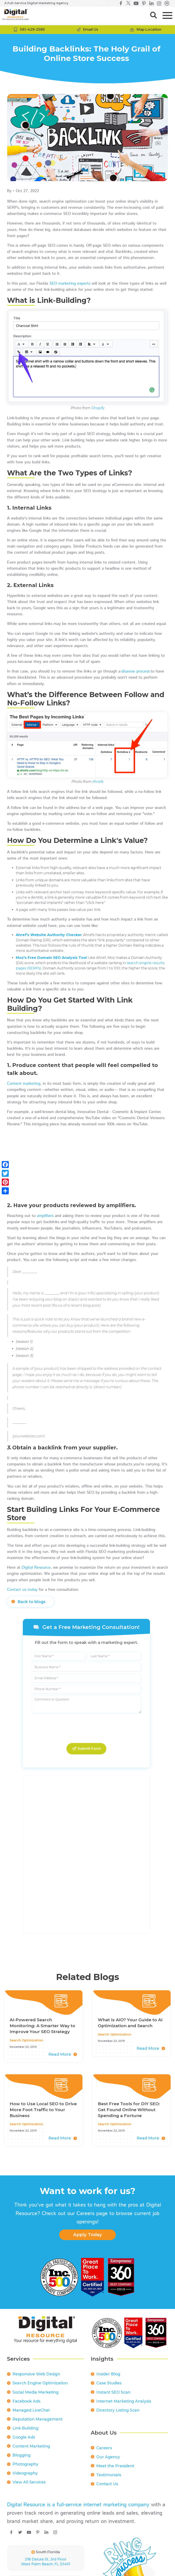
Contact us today (22, 1590)
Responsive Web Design (36, 2374)
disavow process (135, 671)
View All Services (29, 2482)
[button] (167, 15)
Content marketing (23, 1083)
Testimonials (108, 2475)
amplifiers (45, 1216)
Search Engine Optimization (40, 2383)
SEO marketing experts (69, 283)
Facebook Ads (26, 2401)
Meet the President (115, 2466)
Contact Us (107, 2484)
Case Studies (108, 2383)
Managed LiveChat (31, 2410)
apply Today (87, 2234)
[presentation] (86, 1728)
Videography (25, 2473)
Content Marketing (31, 2446)
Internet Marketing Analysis (123, 2401)
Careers (104, 2448)
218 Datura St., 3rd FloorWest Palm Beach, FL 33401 (45, 2561)
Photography (25, 2464)
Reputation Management (37, 2419)
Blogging (21, 2455)
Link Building (25, 2428)
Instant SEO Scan (113, 2392)
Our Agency (108, 2457)
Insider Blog (108, 2374)
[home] (14, 15)
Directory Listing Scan (117, 2410)
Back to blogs (32, 1601)
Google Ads (23, 2437)
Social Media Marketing (35, 2392)
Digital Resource (36, 1567)
